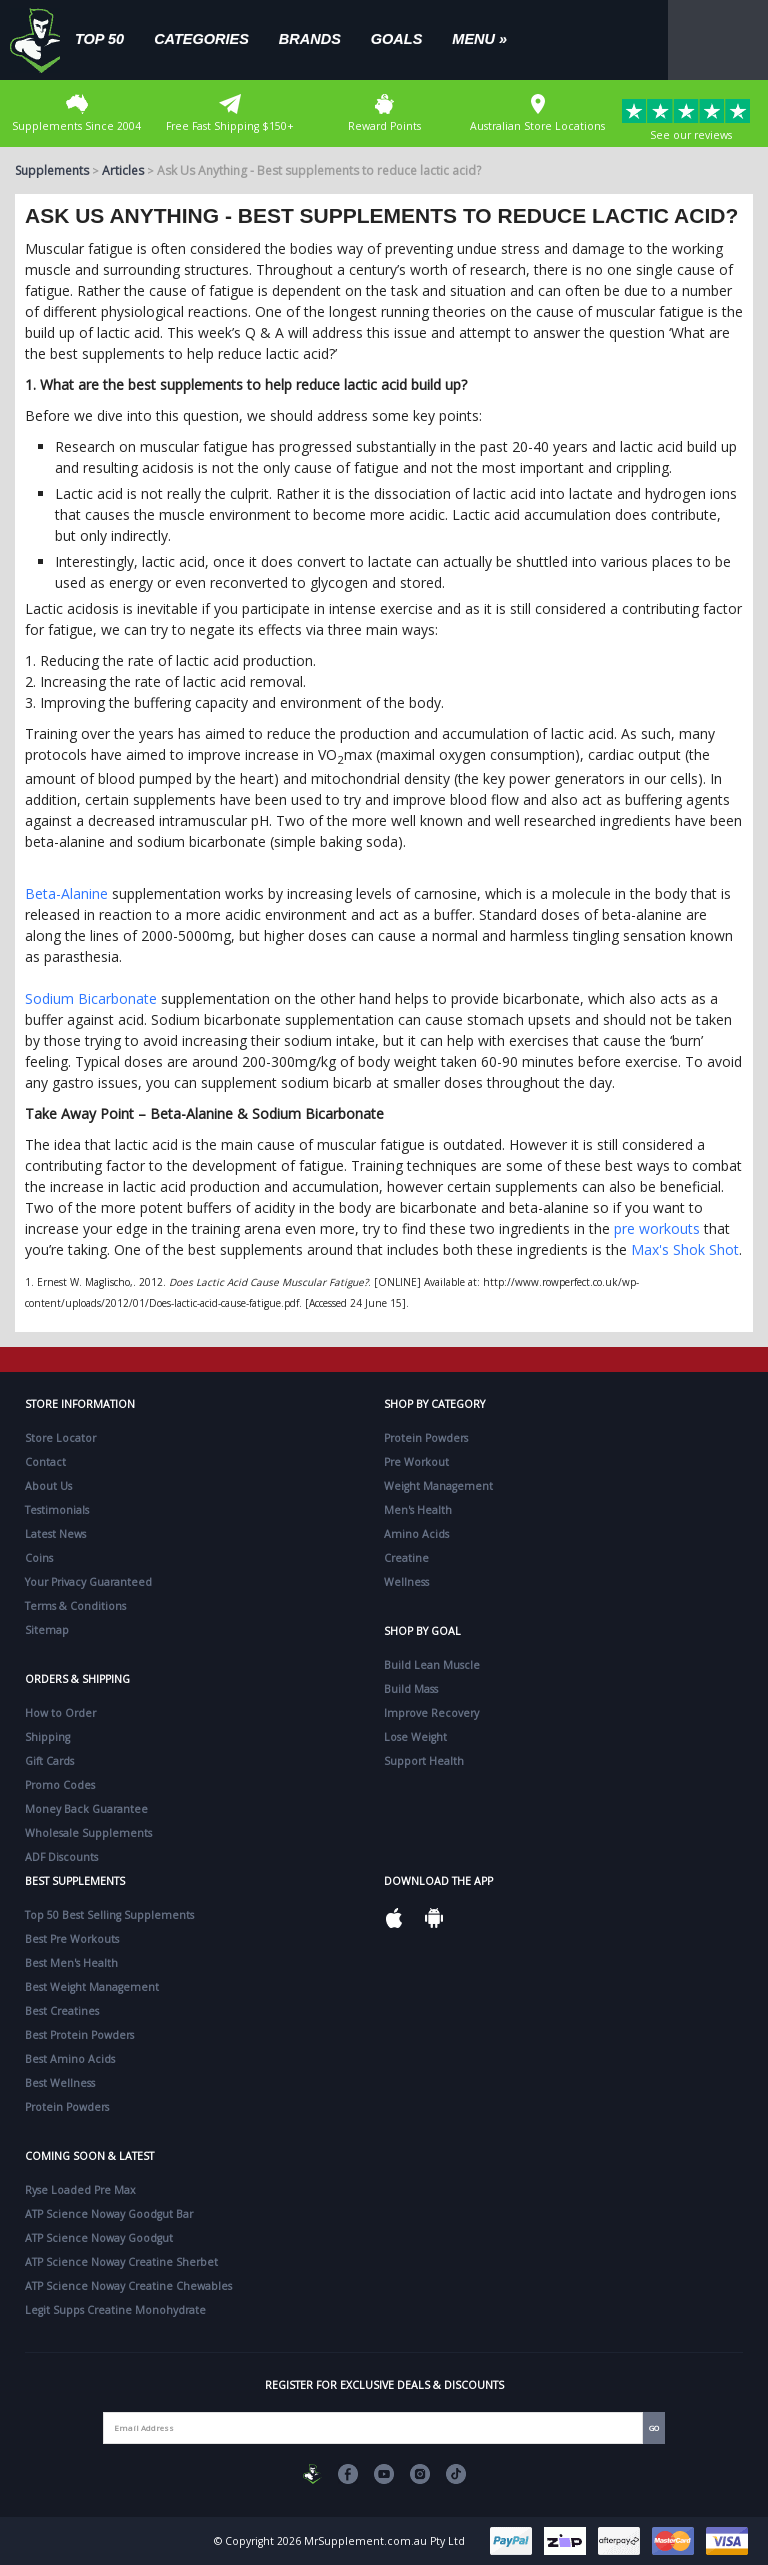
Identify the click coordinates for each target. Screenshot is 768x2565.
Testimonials (57, 1510)
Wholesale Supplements (88, 1833)
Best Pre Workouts (72, 1939)
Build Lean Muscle (432, 1665)
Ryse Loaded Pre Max (80, 2190)
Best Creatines (62, 2011)
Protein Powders (426, 1438)
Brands (310, 39)
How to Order (60, 1713)
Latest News (55, 1534)
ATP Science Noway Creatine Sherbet (121, 2262)
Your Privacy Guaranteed (88, 1582)
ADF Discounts (61, 1857)
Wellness (406, 1582)
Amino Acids (416, 1534)
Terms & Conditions (75, 1606)
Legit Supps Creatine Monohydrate (115, 2310)
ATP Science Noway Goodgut (99, 2238)
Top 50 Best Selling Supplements (109, 1915)
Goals (397, 39)
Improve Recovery (431, 1713)
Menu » (479, 39)
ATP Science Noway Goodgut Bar (109, 2214)
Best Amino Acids (70, 2059)
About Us (48, 1486)
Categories (201, 39)
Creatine (406, 1558)
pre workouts (657, 1228)
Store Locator (60, 1438)
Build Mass (411, 1689)
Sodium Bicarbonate (91, 998)
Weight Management (438, 1486)
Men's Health (418, 1510)
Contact (45, 1462)
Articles (123, 170)
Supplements (52, 170)
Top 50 (99, 39)
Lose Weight (415, 1737)
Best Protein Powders (79, 2035)
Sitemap (47, 1630)
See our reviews (691, 120)
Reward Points (384, 113)
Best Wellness (60, 2083)
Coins (39, 1558)
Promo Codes (60, 1785)
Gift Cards (49, 1761)
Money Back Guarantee (86, 1809)
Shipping (47, 1737)
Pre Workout (416, 1462)
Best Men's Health (71, 1963)
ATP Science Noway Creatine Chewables (128, 2286)
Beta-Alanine (66, 893)
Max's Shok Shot (685, 1249)
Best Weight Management (92, 1987)
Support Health (424, 1761)
